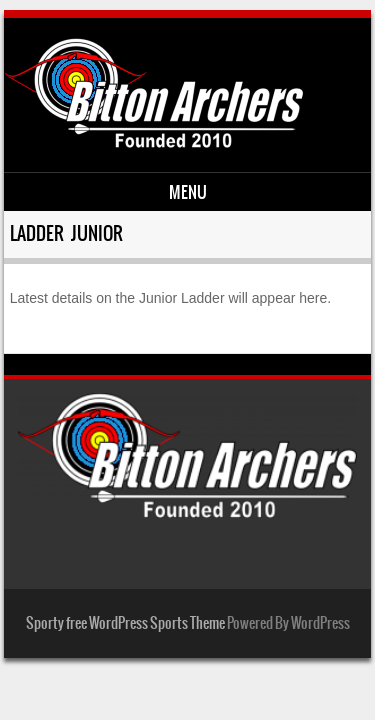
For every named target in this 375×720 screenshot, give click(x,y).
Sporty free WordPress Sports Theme (125, 623)
